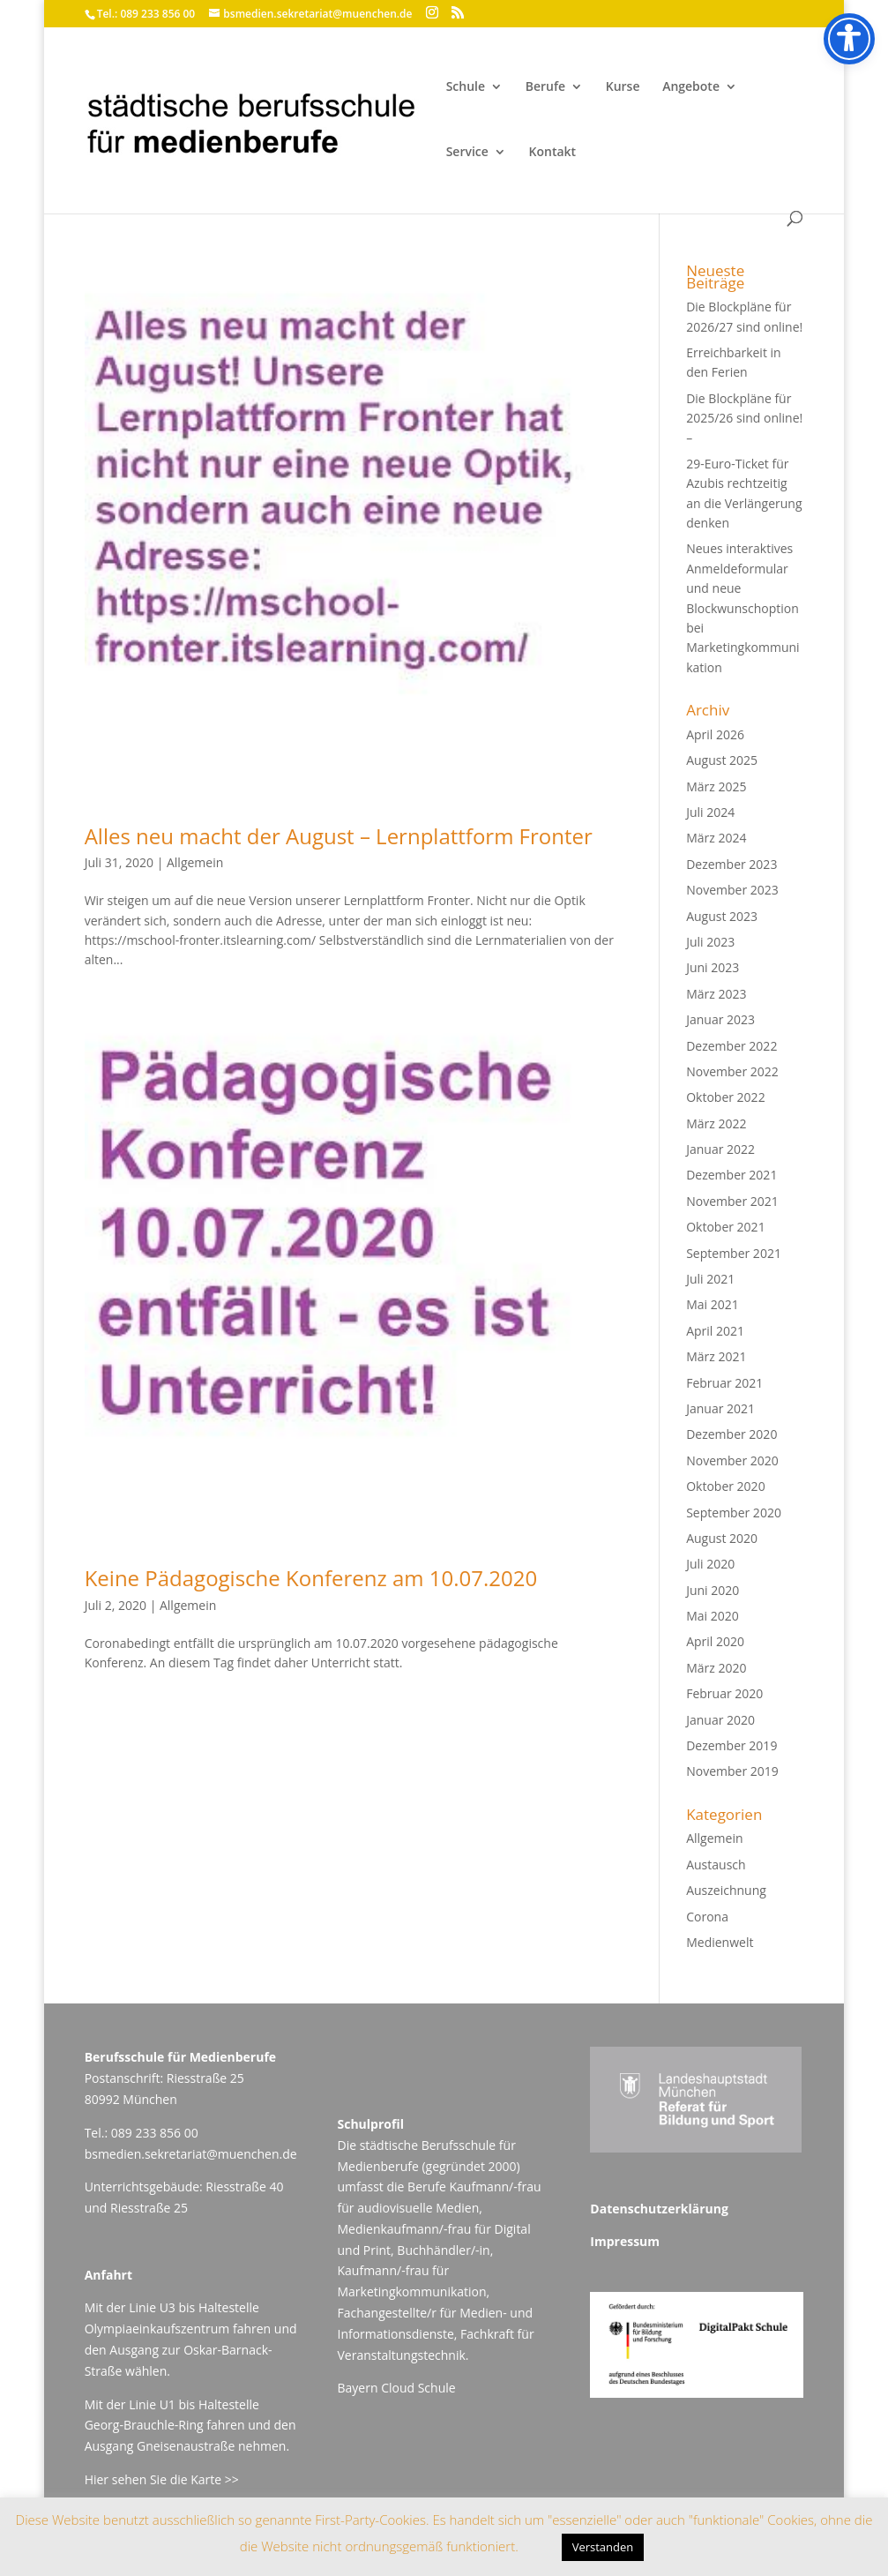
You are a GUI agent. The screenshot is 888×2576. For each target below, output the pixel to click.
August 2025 (721, 760)
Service (467, 153)
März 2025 (716, 786)
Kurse (623, 87)
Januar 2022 (720, 1149)
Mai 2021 (712, 1304)
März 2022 (716, 1123)
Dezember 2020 (731, 1434)
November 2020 (732, 1460)
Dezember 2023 (731, 864)
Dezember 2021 (731, 1174)
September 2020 (733, 1512)
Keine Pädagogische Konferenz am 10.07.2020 (311, 1577)
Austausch (715, 1864)
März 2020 (716, 1667)
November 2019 (732, 1771)
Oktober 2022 (725, 1097)
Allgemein (195, 862)
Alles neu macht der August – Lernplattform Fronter (339, 835)
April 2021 (715, 1330)
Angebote (691, 87)
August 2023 (721, 916)
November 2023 (732, 889)
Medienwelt (719, 1942)
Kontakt (553, 153)
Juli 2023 (710, 941)
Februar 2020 (724, 1693)
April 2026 (715, 734)
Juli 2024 (710, 812)
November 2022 (732, 1071)
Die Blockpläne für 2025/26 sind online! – (744, 418)
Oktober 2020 (725, 1486)
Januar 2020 (720, 1719)
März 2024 (716, 837)
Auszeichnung (726, 1890)
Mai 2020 (712, 1615)
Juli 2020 (710, 1563)
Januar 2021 (720, 1408)
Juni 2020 (712, 1590)
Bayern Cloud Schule (396, 2387)
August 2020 (721, 1538)
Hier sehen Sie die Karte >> (162, 2479)
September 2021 (733, 1253)
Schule (465, 87)
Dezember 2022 (731, 1045)
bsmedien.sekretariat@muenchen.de (191, 2153)
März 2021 (716, 1356)
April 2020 (715, 1641)
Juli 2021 (710, 1278)
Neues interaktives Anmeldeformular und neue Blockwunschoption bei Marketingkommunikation (742, 607)
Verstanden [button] (603, 2547)
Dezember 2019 (731, 1745)
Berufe (545, 87)
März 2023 (716, 993)
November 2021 (732, 1201)
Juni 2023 (712, 967)
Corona (707, 1916)
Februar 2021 (724, 1382)
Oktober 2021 (725, 1226)
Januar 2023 (720, 1019)
